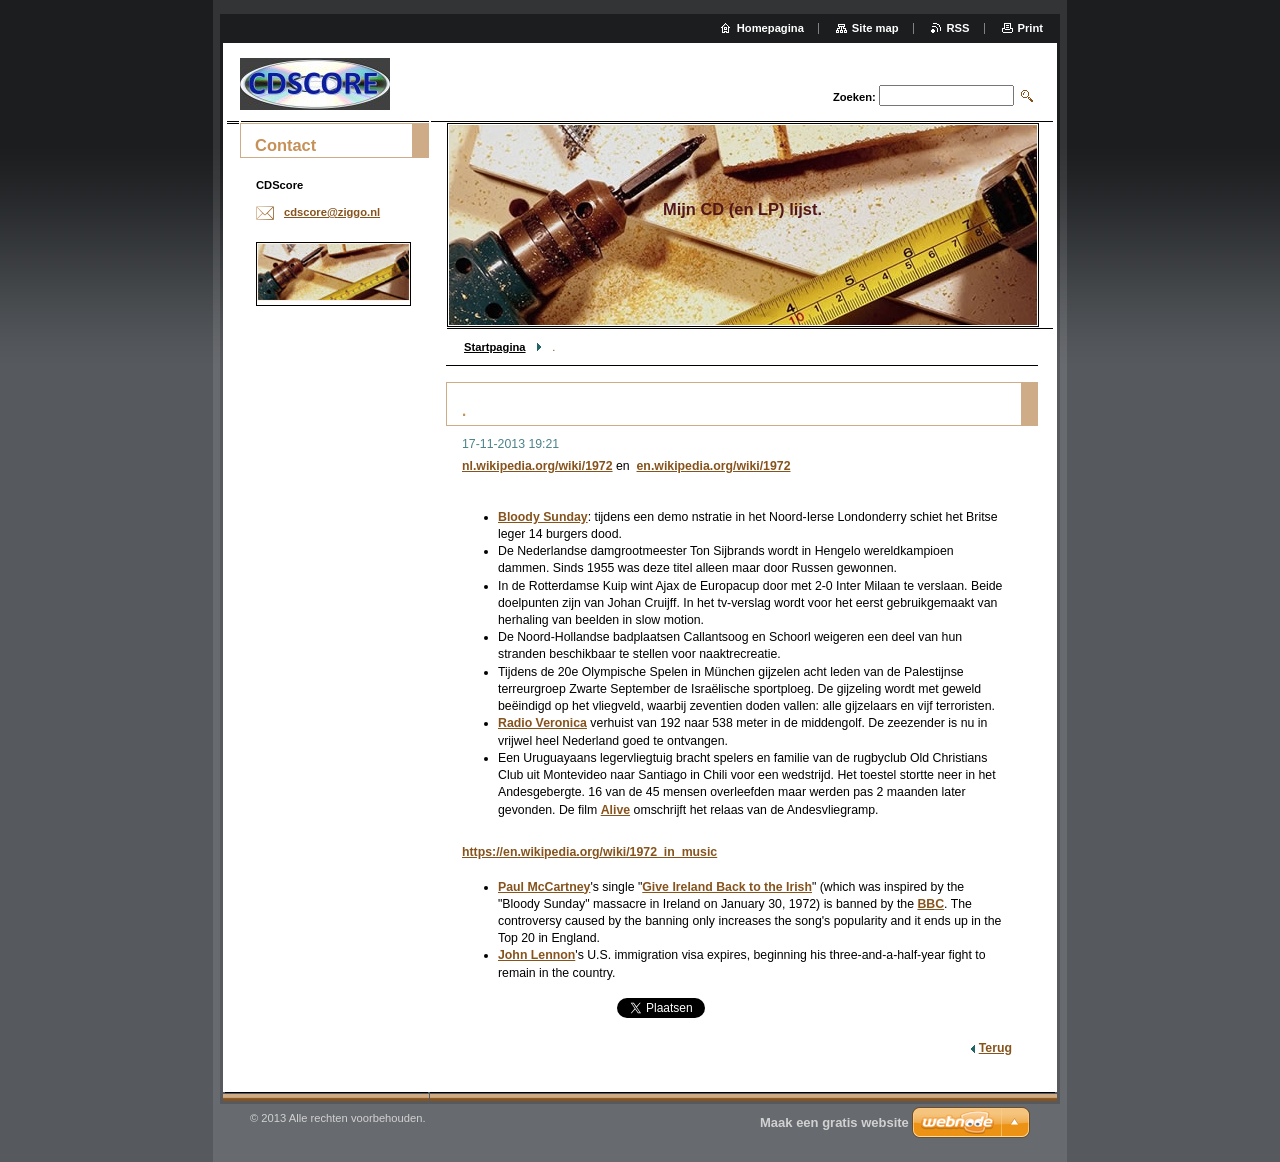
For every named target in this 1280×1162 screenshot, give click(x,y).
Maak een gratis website (834, 1122)
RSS (958, 28)
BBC (930, 904)
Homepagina (770, 28)
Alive (615, 810)
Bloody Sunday (543, 517)
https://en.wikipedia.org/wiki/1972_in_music (589, 852)
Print (1030, 28)
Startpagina (495, 347)
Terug (995, 1048)
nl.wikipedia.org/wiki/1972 (537, 466)
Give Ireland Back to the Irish (727, 887)
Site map (875, 28)
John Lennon (536, 955)
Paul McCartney (544, 887)
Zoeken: (854, 97)
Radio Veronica (542, 723)
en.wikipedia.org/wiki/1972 (714, 466)
